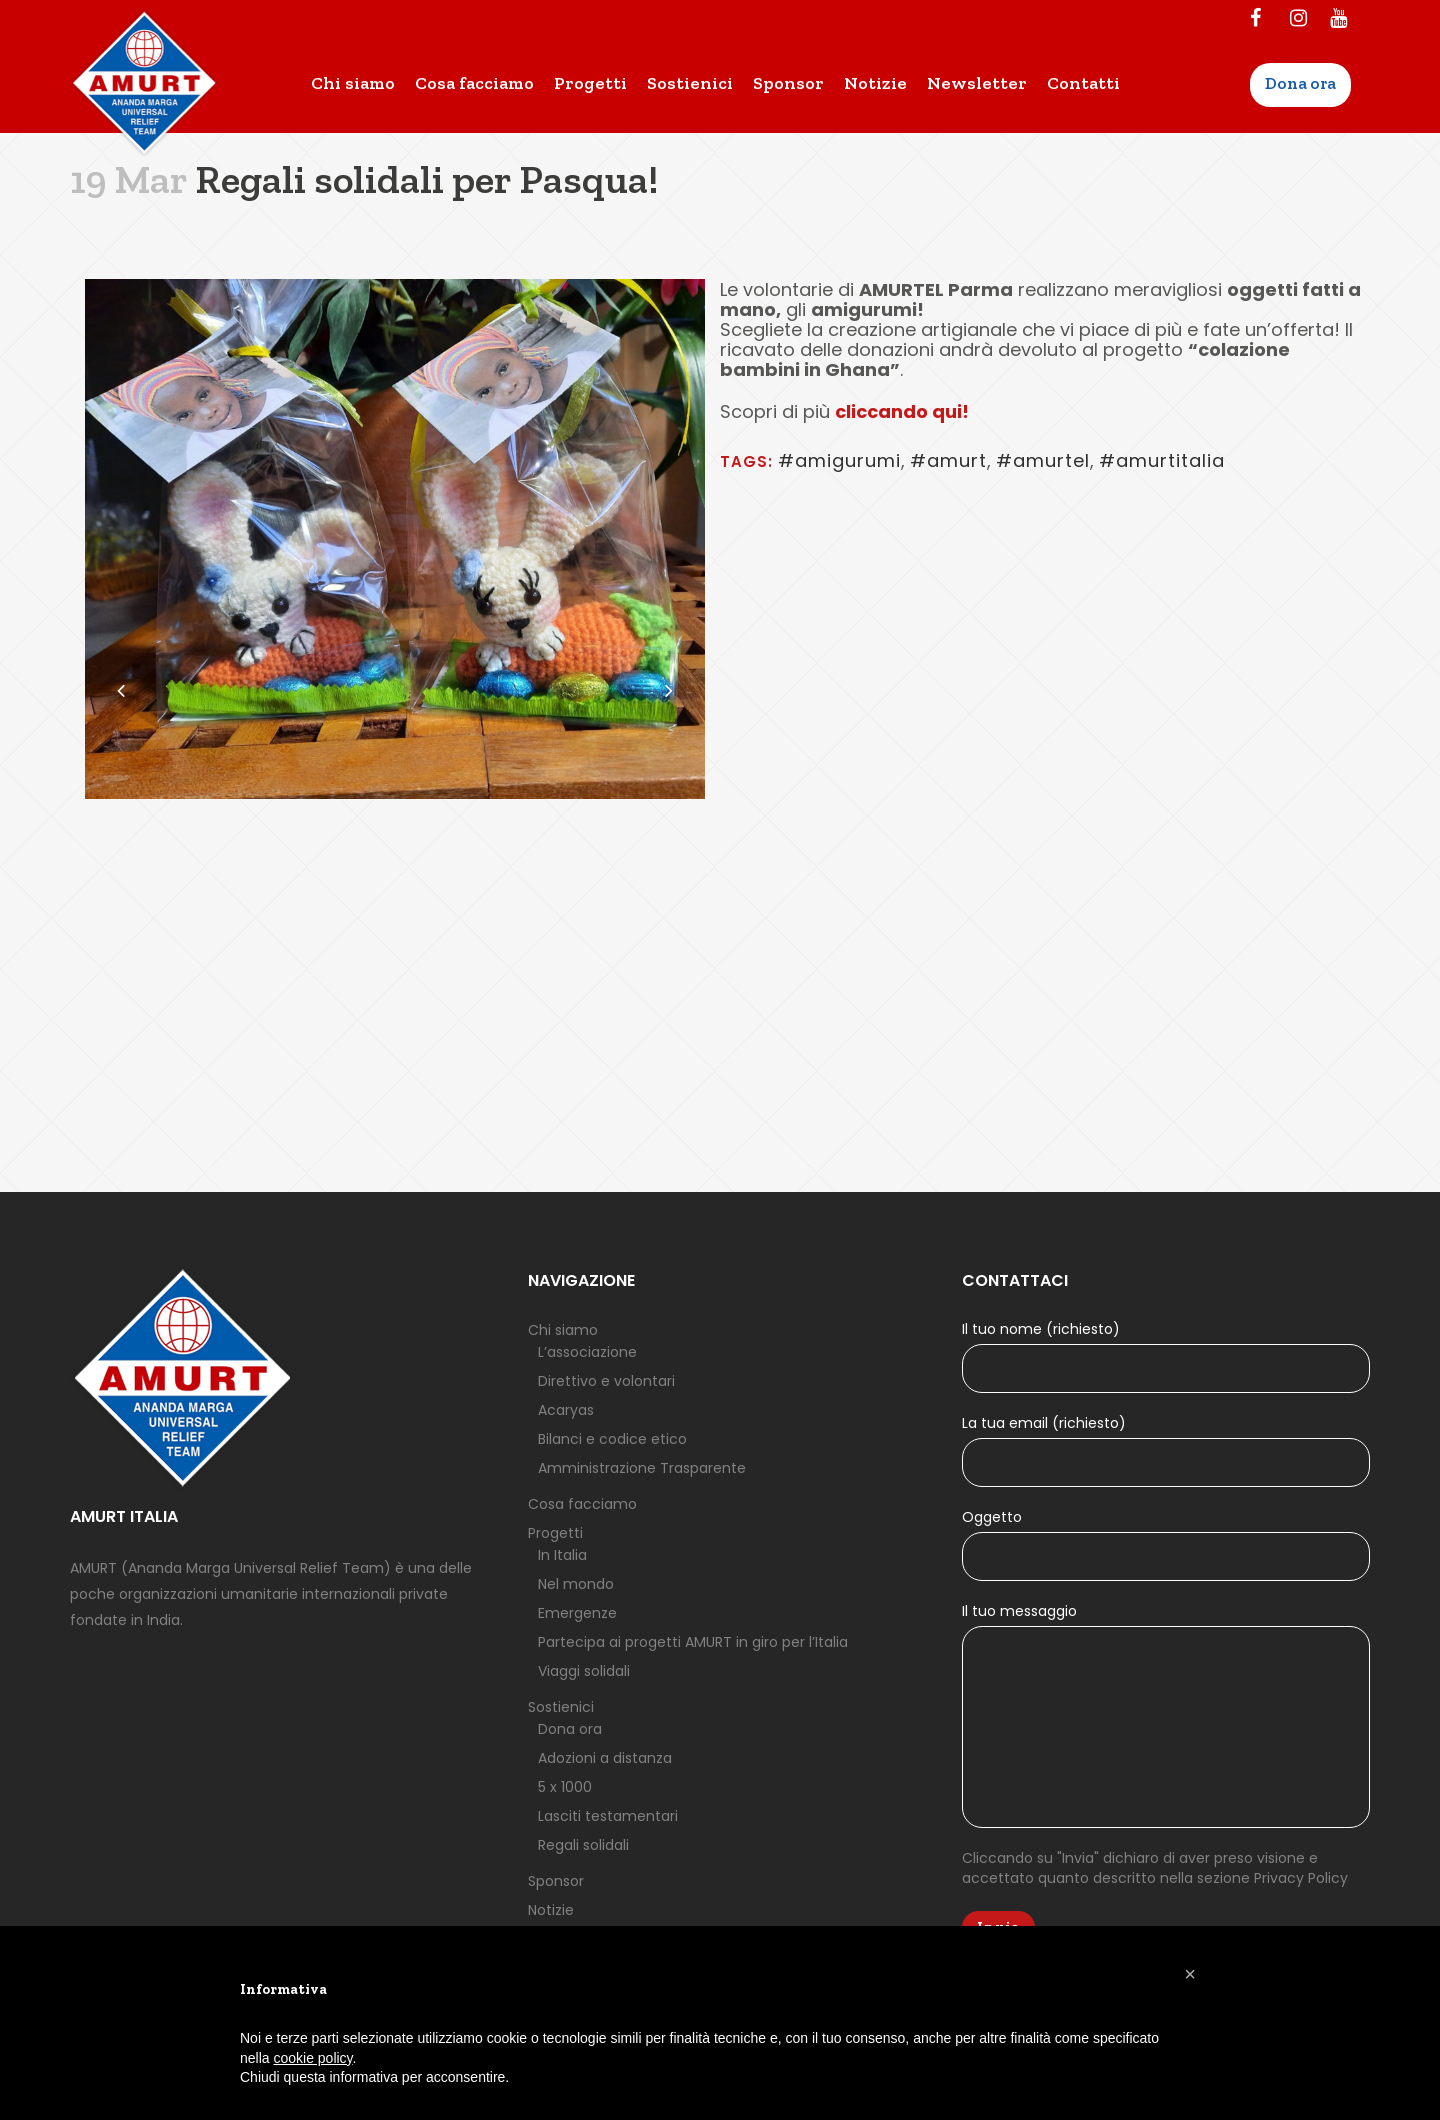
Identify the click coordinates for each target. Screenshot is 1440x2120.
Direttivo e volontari (606, 1381)
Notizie (551, 1910)
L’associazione (587, 1352)
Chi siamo (563, 1330)
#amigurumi (839, 460)
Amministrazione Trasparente (642, 1468)
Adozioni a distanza (605, 1758)
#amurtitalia (1162, 460)
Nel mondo (576, 1584)
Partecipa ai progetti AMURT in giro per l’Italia (693, 1642)
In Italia (562, 1555)
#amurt (948, 460)
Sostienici (561, 1707)
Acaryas (566, 1410)
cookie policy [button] (312, 2058)
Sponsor (556, 1881)
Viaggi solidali (584, 1671)
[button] (1190, 1974)
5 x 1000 (565, 1787)
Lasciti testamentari (608, 1816)
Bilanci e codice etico (612, 1439)
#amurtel (1043, 460)
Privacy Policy (1301, 1878)
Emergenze (577, 1613)
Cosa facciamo (582, 1504)
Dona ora (570, 1729)
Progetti (555, 1533)
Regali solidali (583, 1845)
